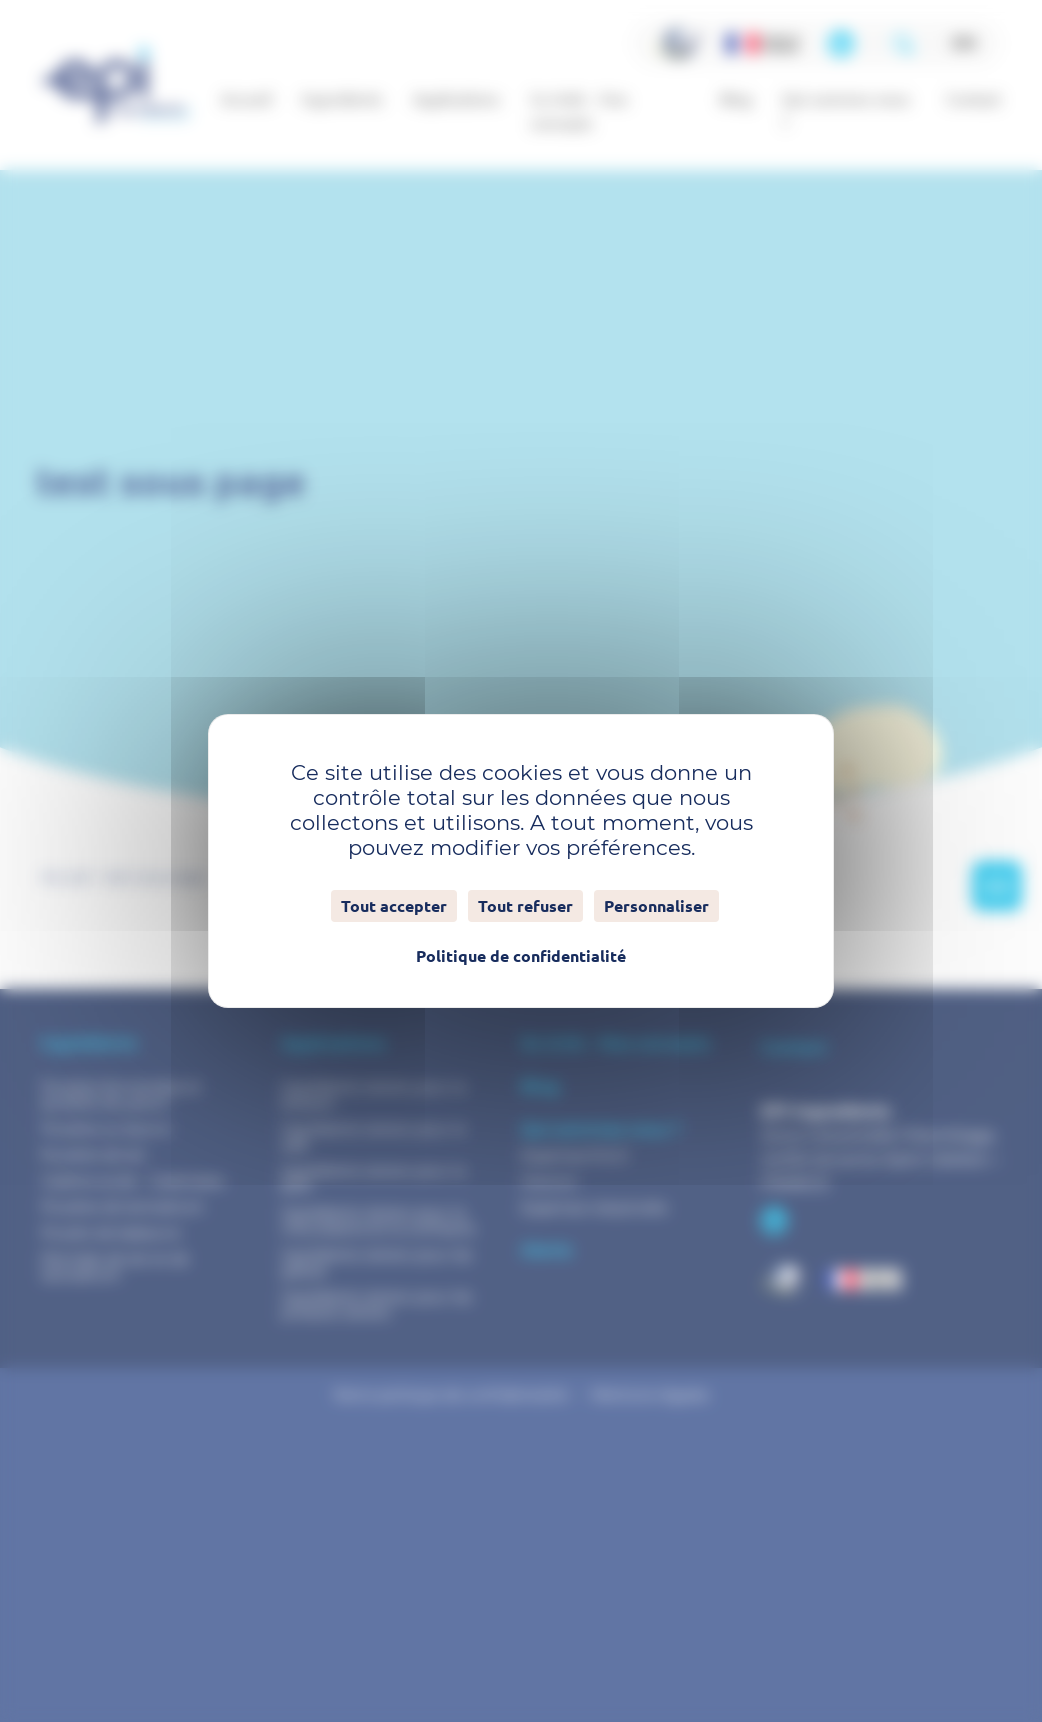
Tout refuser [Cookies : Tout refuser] (525, 906)
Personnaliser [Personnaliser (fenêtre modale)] (656, 906)
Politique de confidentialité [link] (521, 956)
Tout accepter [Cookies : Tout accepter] (394, 906)
